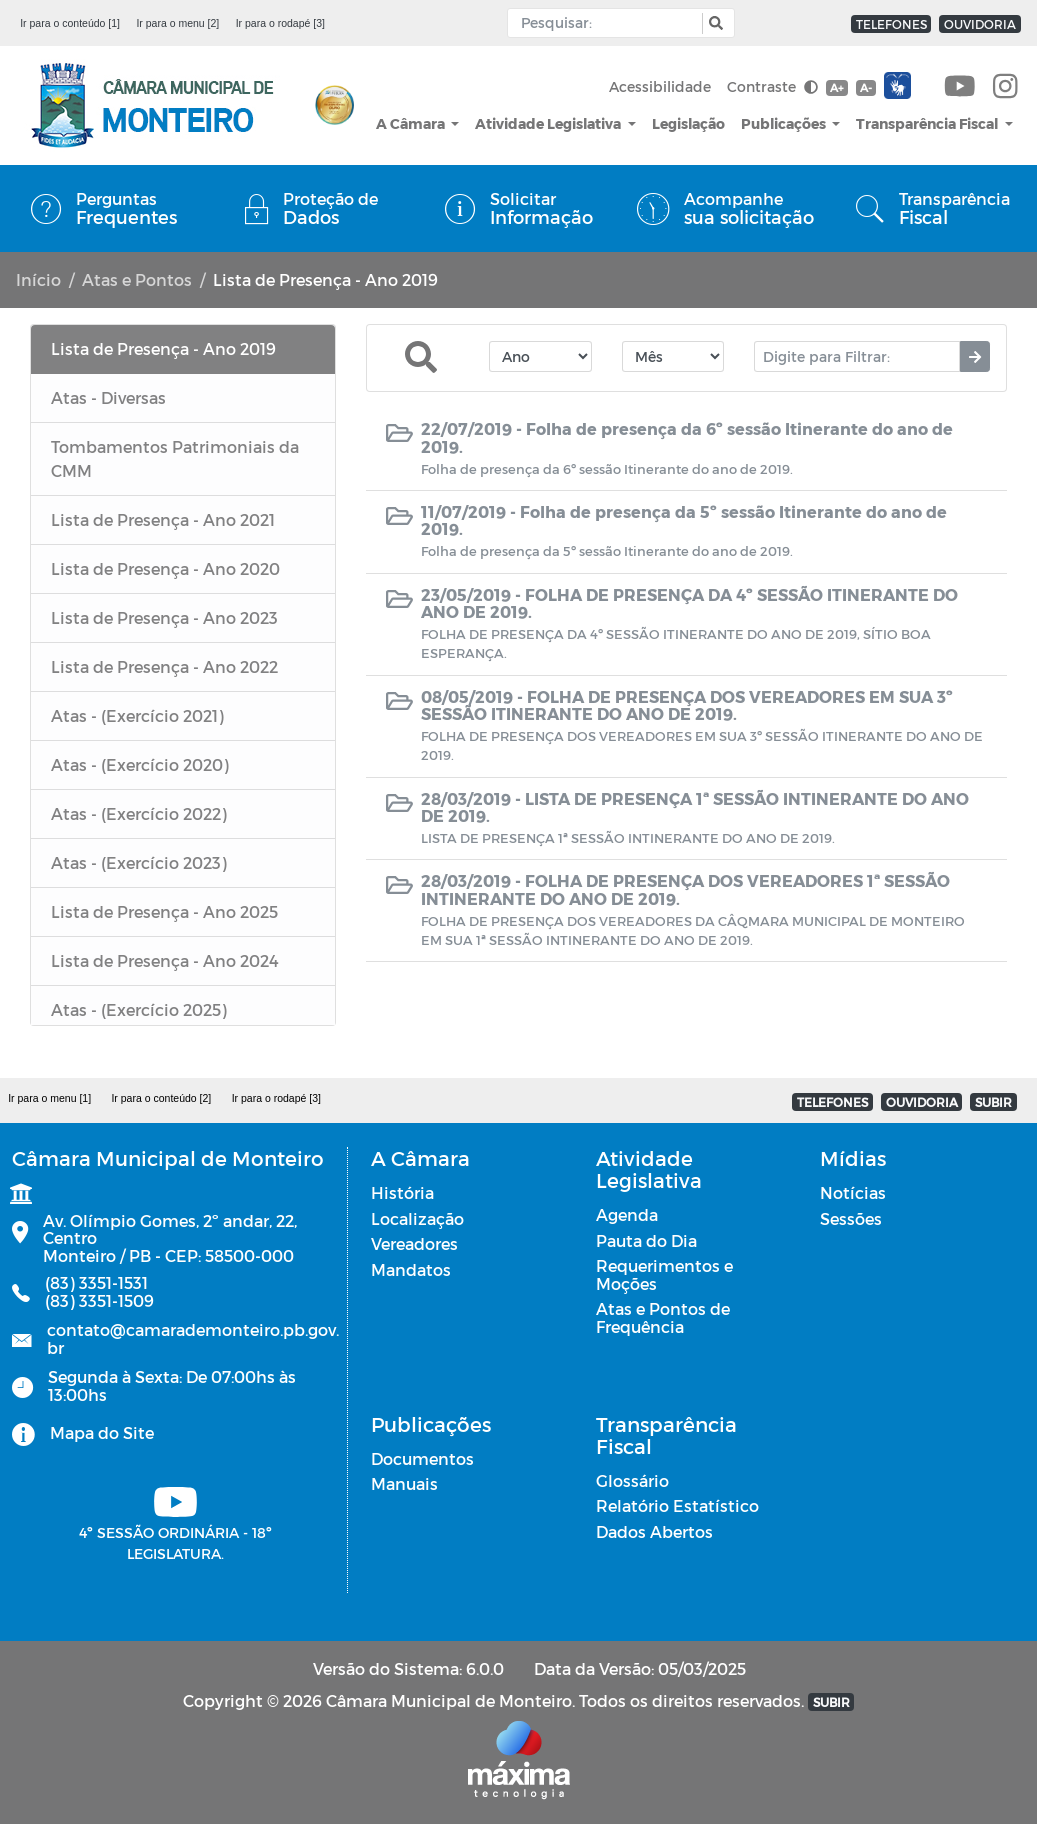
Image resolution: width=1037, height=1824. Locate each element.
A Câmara (412, 123)
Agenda (627, 1214)
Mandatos (411, 1269)
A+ (836, 87)
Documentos (422, 1458)
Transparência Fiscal (928, 123)
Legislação (688, 123)
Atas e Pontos (137, 279)
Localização (417, 1218)
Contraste (772, 86)
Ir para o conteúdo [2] (161, 1098)
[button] (713, 23)
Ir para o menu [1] (49, 1098)
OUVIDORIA (980, 24)
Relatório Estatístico (677, 1505)
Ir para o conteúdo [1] (70, 23)
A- (866, 87)
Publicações (785, 123)
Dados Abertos (654, 1531)
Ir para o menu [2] (177, 23)
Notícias (853, 1192)
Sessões (851, 1218)
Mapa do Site (102, 1432)
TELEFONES (891, 24)
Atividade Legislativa (549, 123)
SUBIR (993, 1102)
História (402, 1192)
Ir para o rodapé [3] (280, 23)
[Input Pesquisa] (609, 23)
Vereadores (414, 1243)
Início (38, 279)
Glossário (632, 1480)
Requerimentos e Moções (664, 1274)
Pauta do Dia (646, 1240)
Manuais (404, 1483)
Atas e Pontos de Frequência (663, 1317)
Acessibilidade (660, 86)
